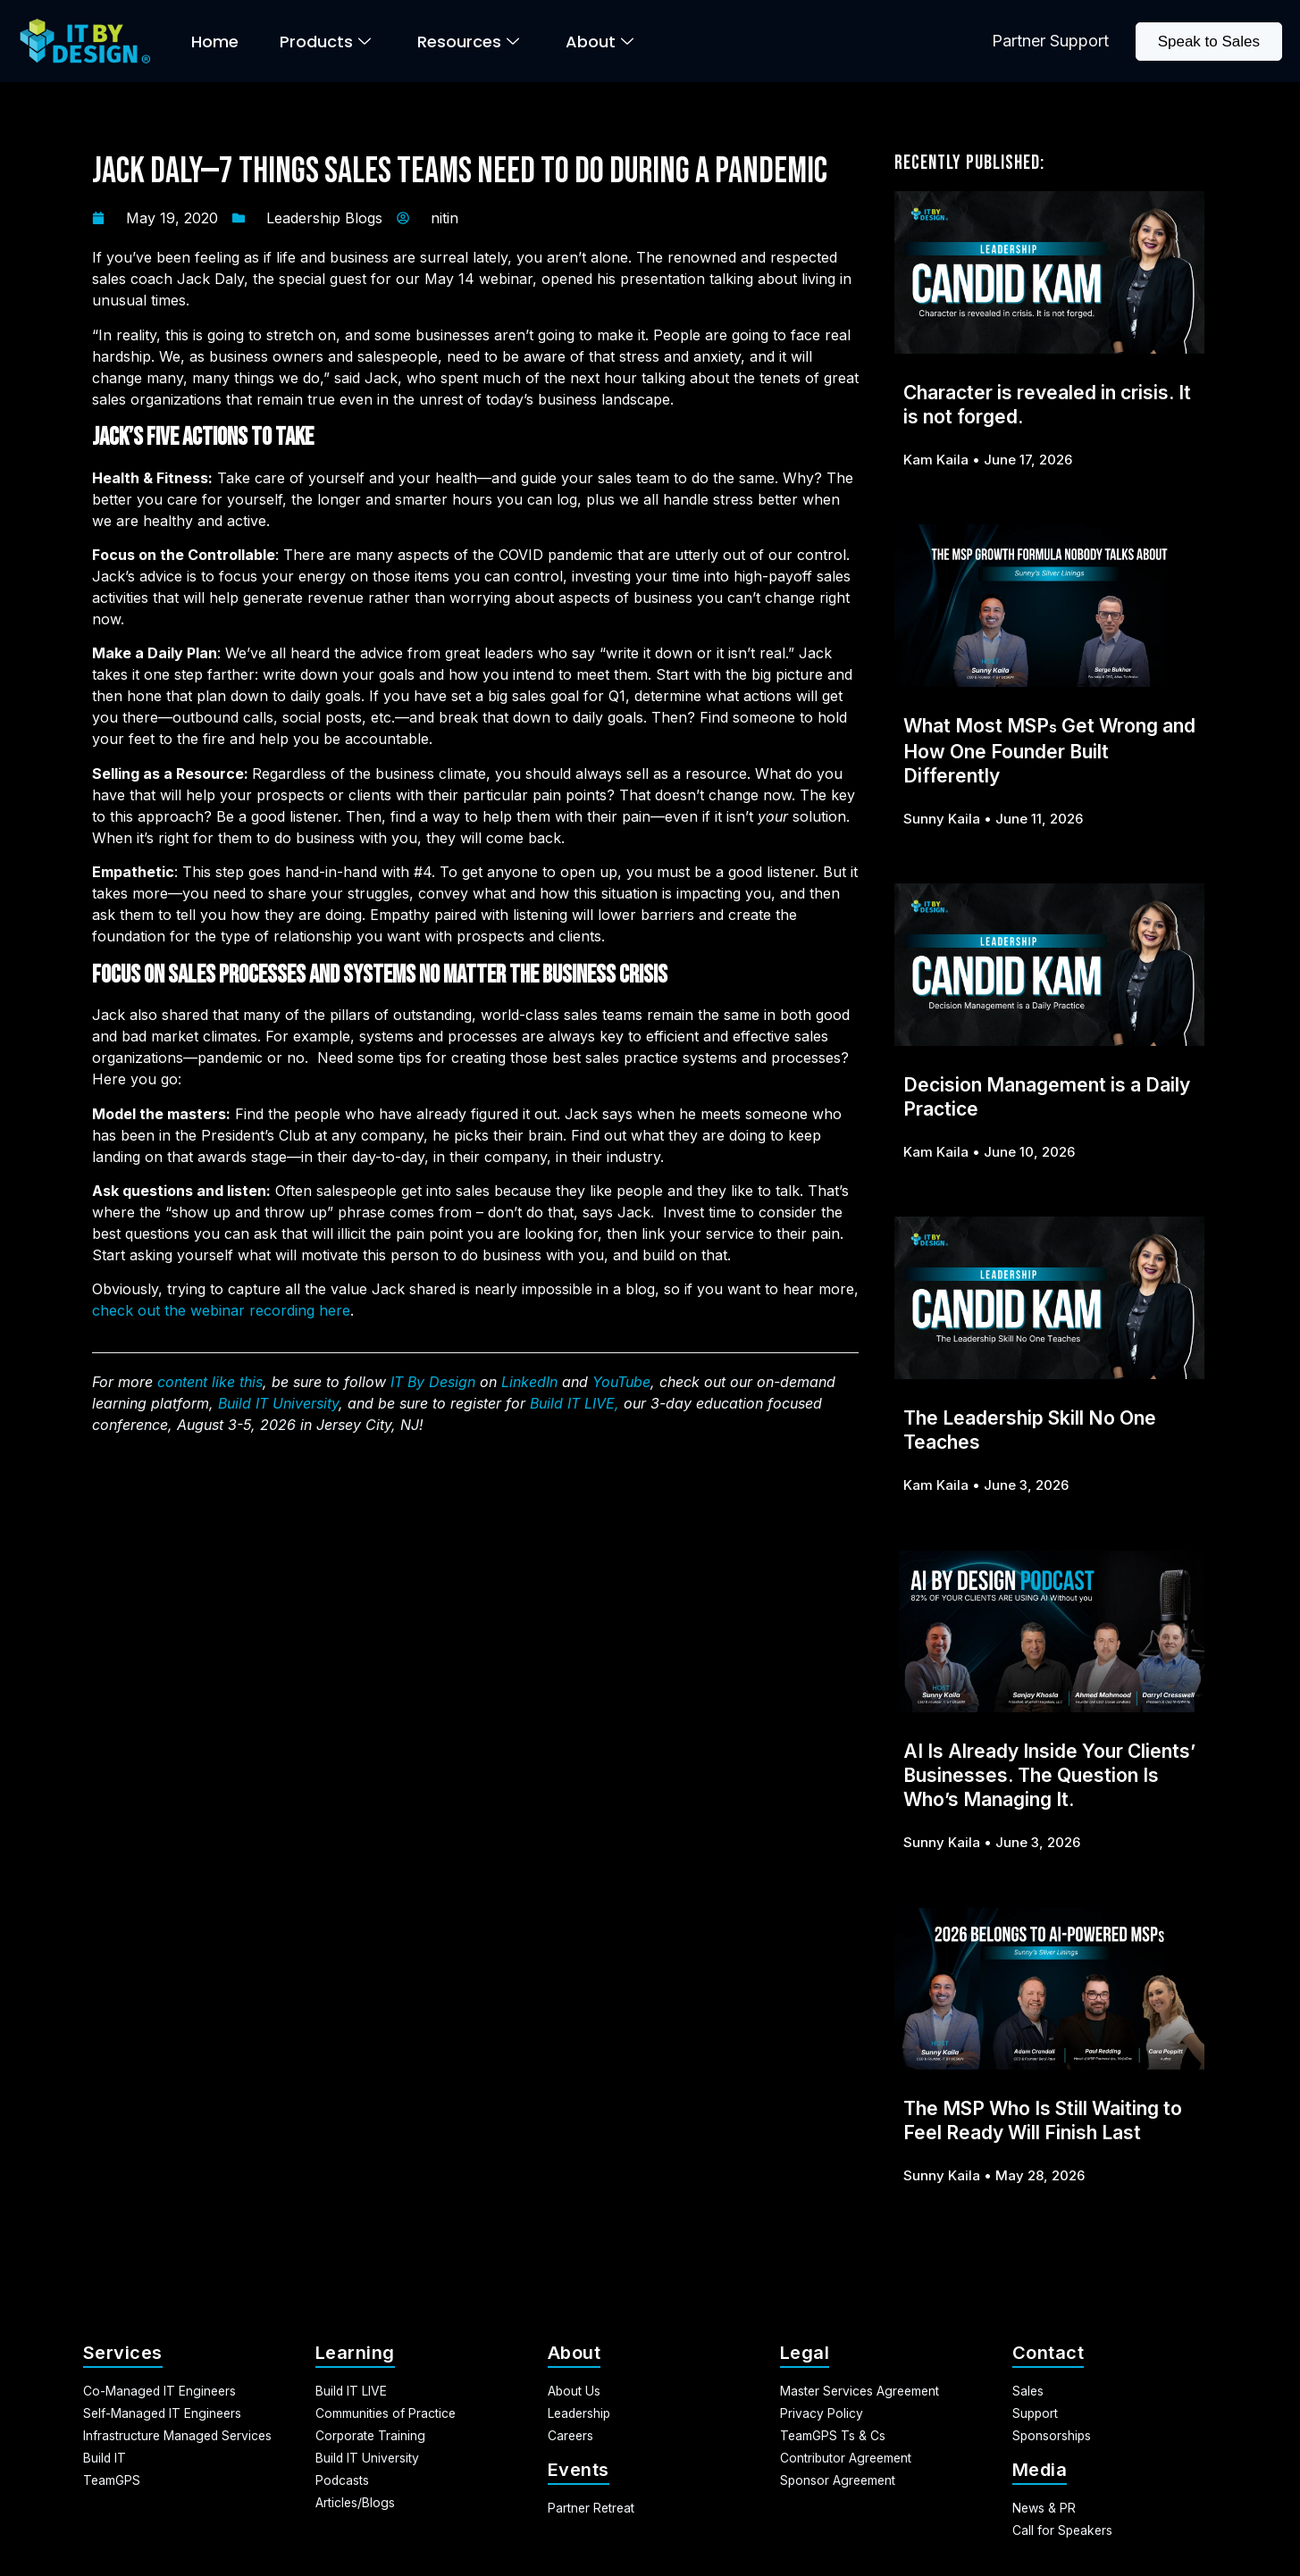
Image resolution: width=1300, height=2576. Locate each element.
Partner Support (1050, 40)
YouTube (621, 1382)
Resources (468, 41)
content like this (210, 1382)
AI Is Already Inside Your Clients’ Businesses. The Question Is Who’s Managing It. (1049, 1775)
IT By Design (432, 1382)
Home (215, 41)
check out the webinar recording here (221, 1310)
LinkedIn (529, 1382)
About (599, 41)
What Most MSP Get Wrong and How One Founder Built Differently (1049, 751)
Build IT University (278, 1403)
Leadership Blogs (324, 218)
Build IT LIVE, (574, 1403)
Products (325, 41)
